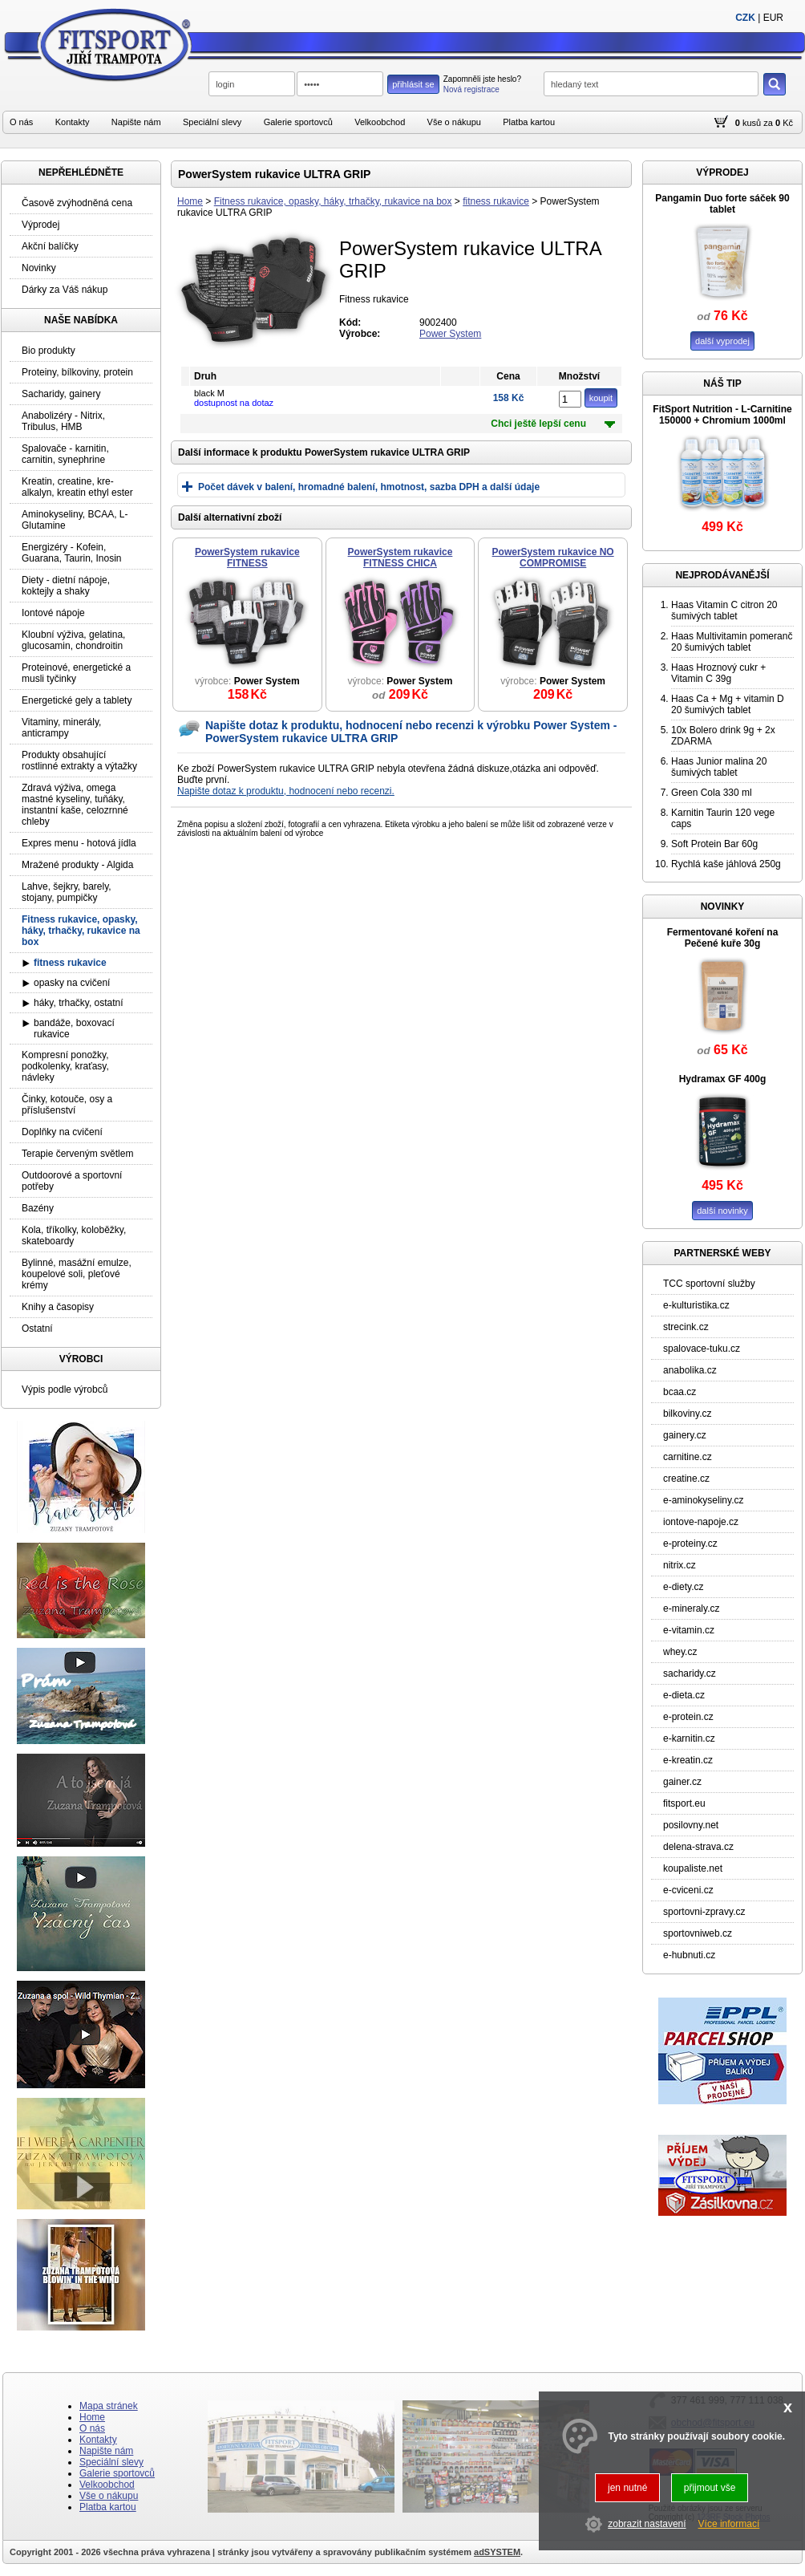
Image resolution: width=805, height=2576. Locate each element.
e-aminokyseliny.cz (703, 1500)
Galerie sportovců (298, 122)
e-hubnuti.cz (689, 1955)
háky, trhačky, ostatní (78, 1002)
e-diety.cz (683, 1586)
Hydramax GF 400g (723, 1079)
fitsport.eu (684, 1803)
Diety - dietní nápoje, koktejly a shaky (66, 585)
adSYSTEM (497, 2552)
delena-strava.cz (698, 1846)
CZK (745, 17)
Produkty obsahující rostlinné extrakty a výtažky (79, 760)
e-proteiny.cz (690, 1543)
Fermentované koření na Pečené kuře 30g (723, 938)
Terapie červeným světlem (77, 1153)
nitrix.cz (679, 1565)
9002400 (438, 322)
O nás (21, 122)
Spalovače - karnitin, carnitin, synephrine (65, 454)
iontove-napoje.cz (700, 1521)
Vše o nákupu (454, 122)
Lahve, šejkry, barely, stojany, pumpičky (66, 892)
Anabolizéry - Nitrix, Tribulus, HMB (63, 421)
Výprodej (40, 224)
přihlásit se (413, 84)
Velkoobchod (379, 122)
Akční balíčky (50, 246)
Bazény (38, 1208)
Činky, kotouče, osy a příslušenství (67, 1104)
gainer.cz (682, 1781)
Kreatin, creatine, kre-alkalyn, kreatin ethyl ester (77, 487)
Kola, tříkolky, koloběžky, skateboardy (74, 1235)
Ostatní (37, 1328)
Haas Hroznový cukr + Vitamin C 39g (718, 673)
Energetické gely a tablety (76, 700)
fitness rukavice (496, 201)
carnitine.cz (687, 1456)
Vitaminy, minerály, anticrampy (61, 727)
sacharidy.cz (689, 1673)
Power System (450, 333)
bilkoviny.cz (687, 1413)
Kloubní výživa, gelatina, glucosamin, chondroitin (73, 640)
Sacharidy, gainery (61, 394)
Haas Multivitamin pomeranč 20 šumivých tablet (731, 642)
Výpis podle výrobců (64, 1389)
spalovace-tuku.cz (701, 1348)
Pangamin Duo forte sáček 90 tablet (722, 204)
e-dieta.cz (684, 1695)
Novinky (39, 268)
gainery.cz (684, 1435)
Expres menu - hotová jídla (79, 843)
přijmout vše (710, 2487)
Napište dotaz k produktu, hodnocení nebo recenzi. (285, 791)
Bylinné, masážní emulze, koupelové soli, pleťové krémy (76, 1274)
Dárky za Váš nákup (64, 289)
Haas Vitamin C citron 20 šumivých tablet (724, 610)
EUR (773, 17)
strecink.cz (686, 1327)
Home (190, 201)
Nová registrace (471, 89)
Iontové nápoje (53, 613)
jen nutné (627, 2487)
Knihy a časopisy (58, 1306)
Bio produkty (48, 350)
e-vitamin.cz (688, 1630)
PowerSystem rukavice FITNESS (247, 557)
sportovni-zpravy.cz (704, 1911)
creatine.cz (686, 1478)
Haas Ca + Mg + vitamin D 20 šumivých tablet (727, 704)
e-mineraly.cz (691, 1608)
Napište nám (136, 122)
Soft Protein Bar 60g (714, 844)
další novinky (722, 1210)
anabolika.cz (690, 1370)
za (768, 123)
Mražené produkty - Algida (77, 864)
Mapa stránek (108, 2406)
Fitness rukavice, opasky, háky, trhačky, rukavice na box (333, 201)
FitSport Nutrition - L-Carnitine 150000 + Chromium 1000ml (722, 415)
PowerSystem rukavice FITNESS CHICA (400, 557)
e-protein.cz (688, 1716)
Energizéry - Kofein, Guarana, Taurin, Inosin (72, 553)
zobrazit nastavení (647, 2523)
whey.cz (680, 1651)
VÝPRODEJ (722, 172)
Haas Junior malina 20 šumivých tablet (719, 767)
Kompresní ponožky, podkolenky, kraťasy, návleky (65, 1066)
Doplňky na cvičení (62, 1132)
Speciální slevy (212, 122)
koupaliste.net (692, 1868)
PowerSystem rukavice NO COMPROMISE (553, 557)
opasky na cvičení (72, 982)
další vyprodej (722, 341)
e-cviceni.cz (688, 1890)
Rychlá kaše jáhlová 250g (726, 864)
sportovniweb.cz (697, 1933)
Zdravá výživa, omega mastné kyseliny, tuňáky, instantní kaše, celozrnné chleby (75, 804)
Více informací (729, 2523)
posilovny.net (690, 1825)
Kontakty (72, 122)
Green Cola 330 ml (711, 792)
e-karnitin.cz (689, 1738)
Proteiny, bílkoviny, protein (77, 372)
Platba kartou (529, 122)
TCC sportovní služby (709, 1283)
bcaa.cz (679, 1392)
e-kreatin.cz (688, 1760)
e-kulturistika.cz (696, 1305)
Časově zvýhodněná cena (77, 203)
